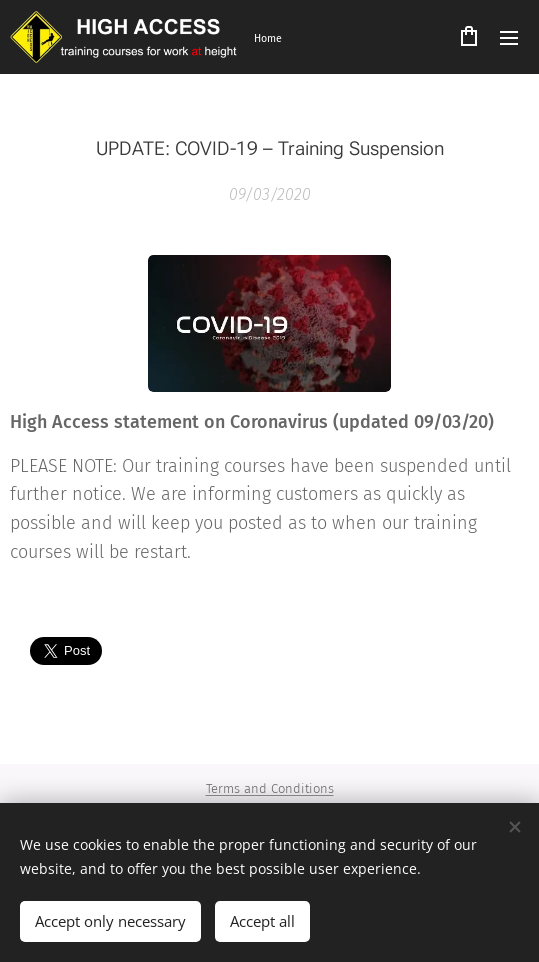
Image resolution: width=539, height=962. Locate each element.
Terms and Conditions (270, 788)
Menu (509, 38)
